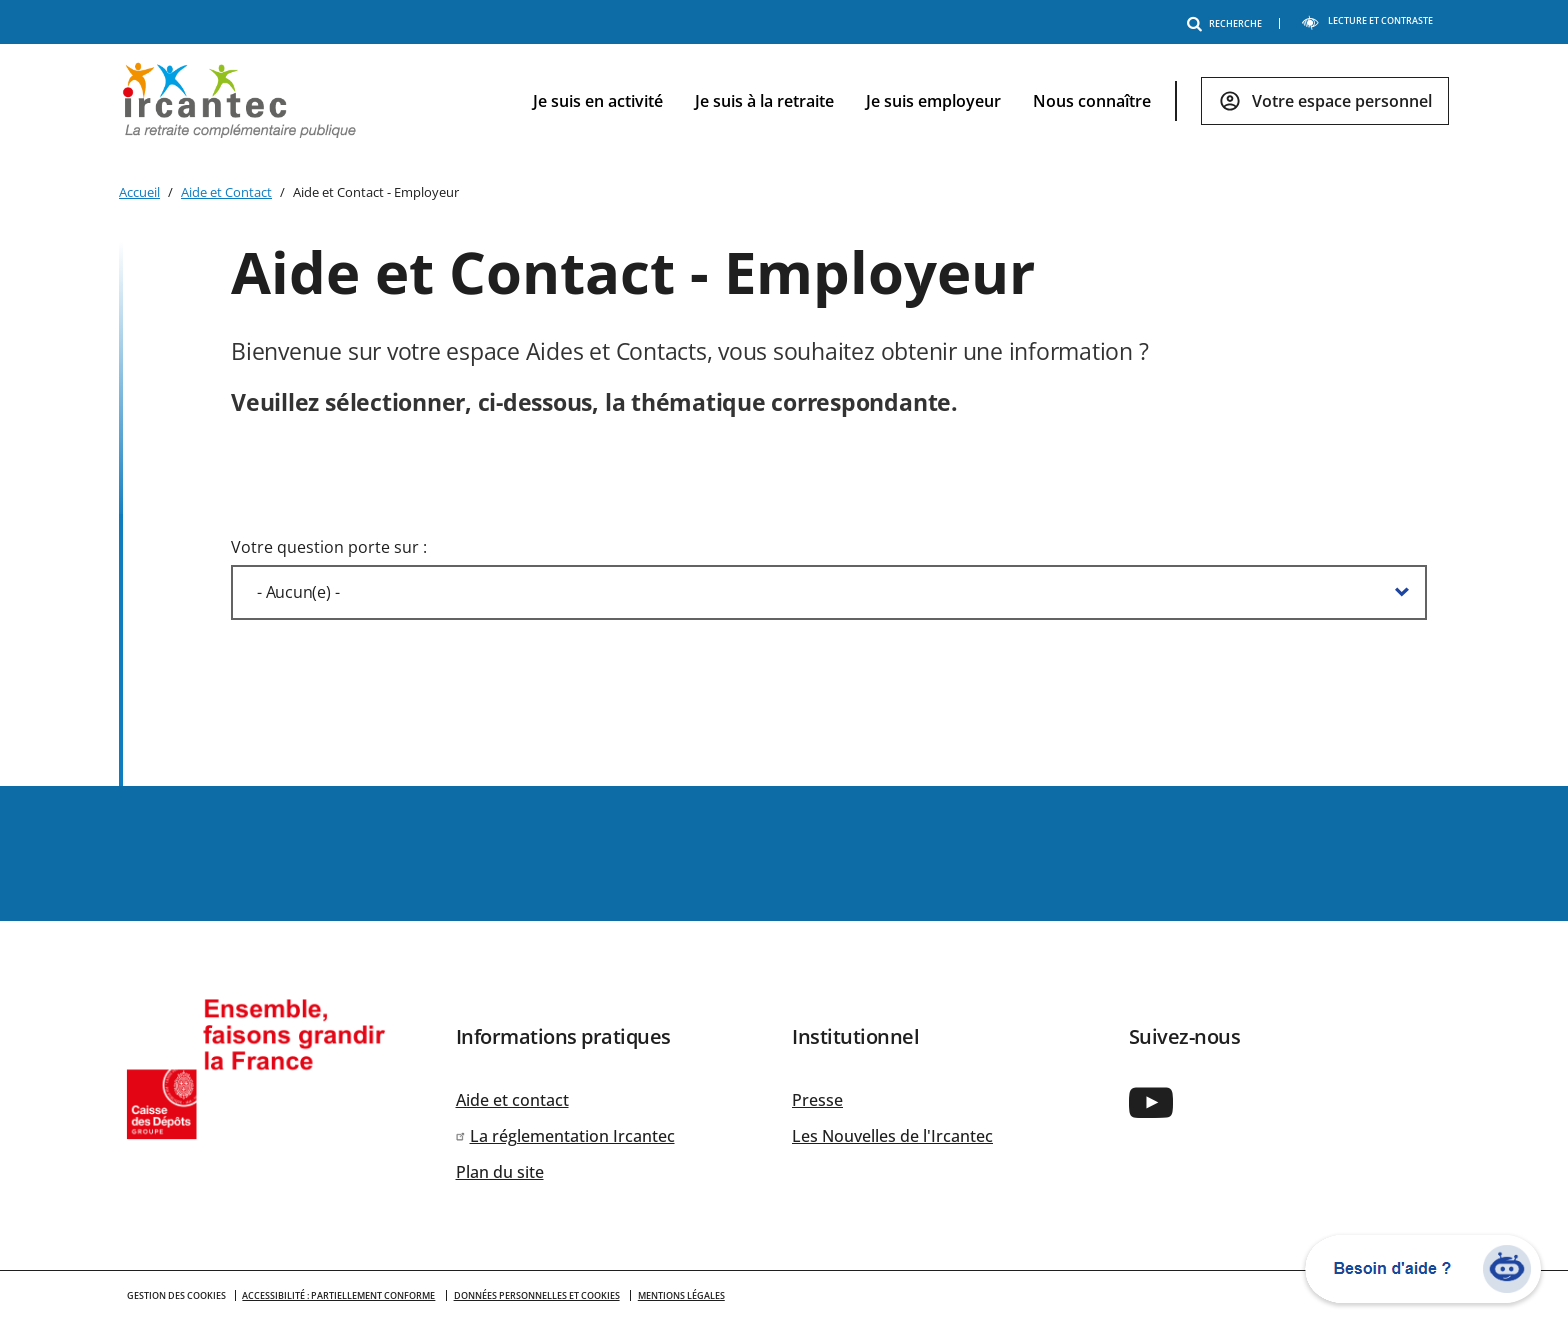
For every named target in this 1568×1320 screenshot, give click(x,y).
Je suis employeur (933, 101)
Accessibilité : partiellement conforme (338, 1295)
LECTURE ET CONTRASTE (1367, 20)
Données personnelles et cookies (537, 1295)
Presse (817, 1100)
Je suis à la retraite (764, 101)
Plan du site (500, 1172)
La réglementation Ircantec (572, 1136)
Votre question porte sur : (329, 547)
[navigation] (975, 101)
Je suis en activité (598, 101)
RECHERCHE (1228, 23)
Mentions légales (681, 1295)
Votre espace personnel (1342, 101)
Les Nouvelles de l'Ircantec (892, 1136)
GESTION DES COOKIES (176, 1295)
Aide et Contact (226, 192)
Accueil (139, 192)
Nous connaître (1092, 101)
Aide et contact (512, 1100)
